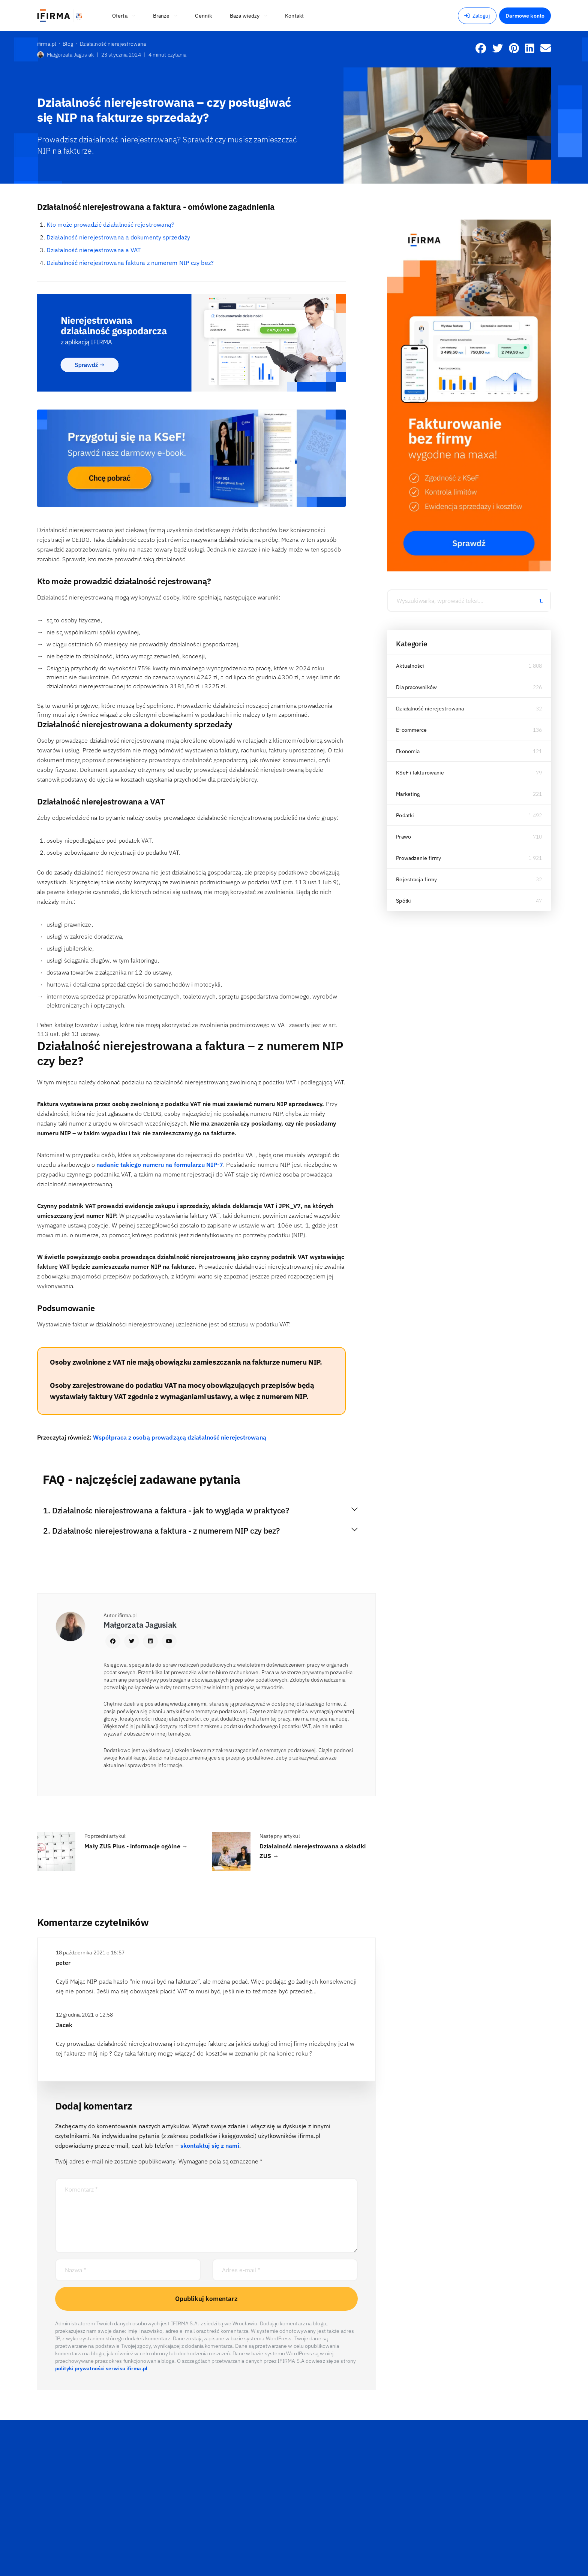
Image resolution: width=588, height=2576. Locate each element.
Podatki (405, 815)
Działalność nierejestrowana (430, 708)
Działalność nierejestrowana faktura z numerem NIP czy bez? (130, 262)
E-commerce (411, 730)
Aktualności (410, 665)
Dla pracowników (416, 687)
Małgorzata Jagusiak (65, 54)
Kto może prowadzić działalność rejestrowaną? (110, 224)
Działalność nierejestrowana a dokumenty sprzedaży (118, 237)
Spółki (403, 900)
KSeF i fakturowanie (420, 772)
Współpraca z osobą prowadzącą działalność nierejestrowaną (179, 1437)
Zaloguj (477, 15)
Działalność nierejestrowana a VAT (93, 250)
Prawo (403, 836)
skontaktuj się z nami (209, 2145)
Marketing (408, 794)
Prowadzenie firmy (418, 858)
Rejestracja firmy (416, 879)
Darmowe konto (525, 15)
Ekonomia (408, 751)
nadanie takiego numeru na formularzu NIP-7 (159, 1164)
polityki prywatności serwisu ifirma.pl (101, 2368)
